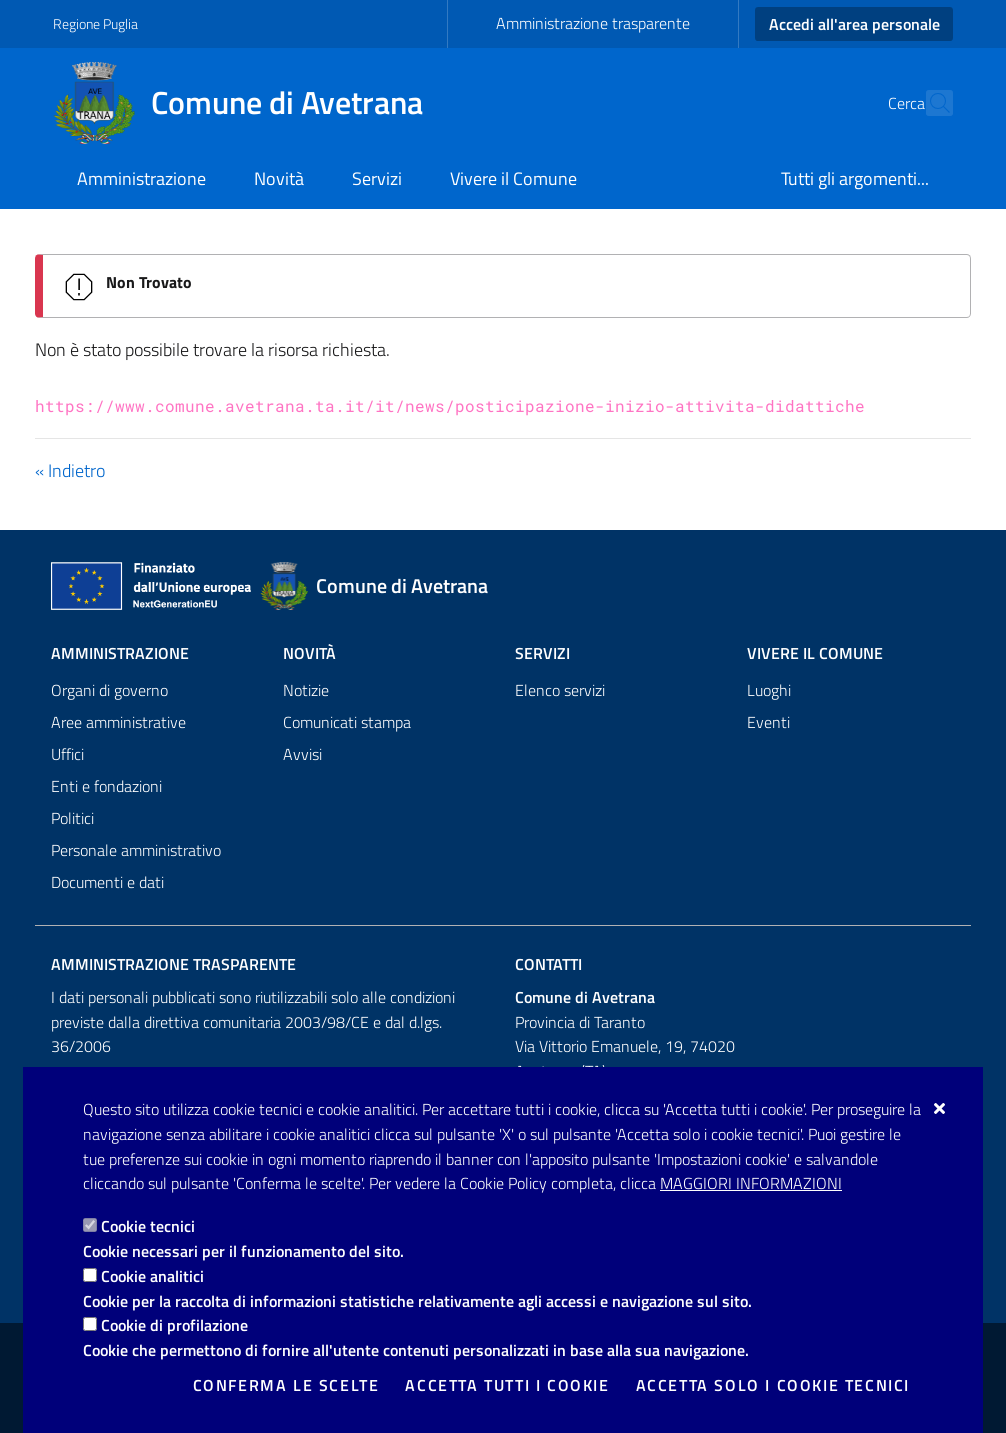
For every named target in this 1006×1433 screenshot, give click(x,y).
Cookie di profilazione (174, 1325)
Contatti (548, 964)
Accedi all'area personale (854, 24)
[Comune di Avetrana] (250, 103)
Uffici (67, 754)
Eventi (768, 722)
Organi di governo (109, 690)
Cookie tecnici (148, 1226)
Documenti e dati (107, 882)
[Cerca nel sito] (929, 103)
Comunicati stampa (347, 722)
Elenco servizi (560, 690)
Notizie (306, 690)
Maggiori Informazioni (751, 1183)
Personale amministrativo (136, 850)
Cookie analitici (152, 1276)
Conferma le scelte (286, 1385)
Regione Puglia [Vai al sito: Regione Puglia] (95, 23)
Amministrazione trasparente (593, 23)
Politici (72, 818)
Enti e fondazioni (106, 786)
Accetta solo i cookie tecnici (773, 1385)
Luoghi (769, 690)
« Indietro (70, 470)
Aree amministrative (118, 722)
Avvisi (302, 754)
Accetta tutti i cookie (507, 1385)
